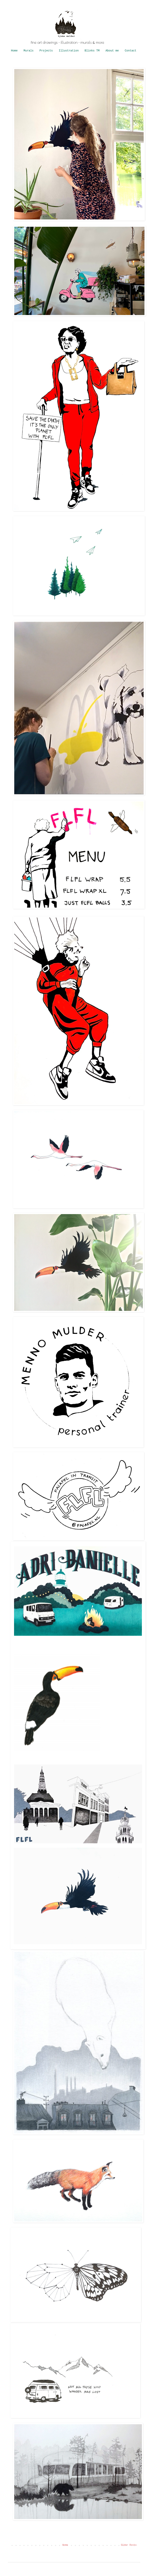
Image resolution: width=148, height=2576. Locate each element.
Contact (130, 50)
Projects (46, 50)
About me (112, 50)
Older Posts (129, 2545)
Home (14, 50)
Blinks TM (92, 50)
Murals (28, 50)
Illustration (69, 50)
